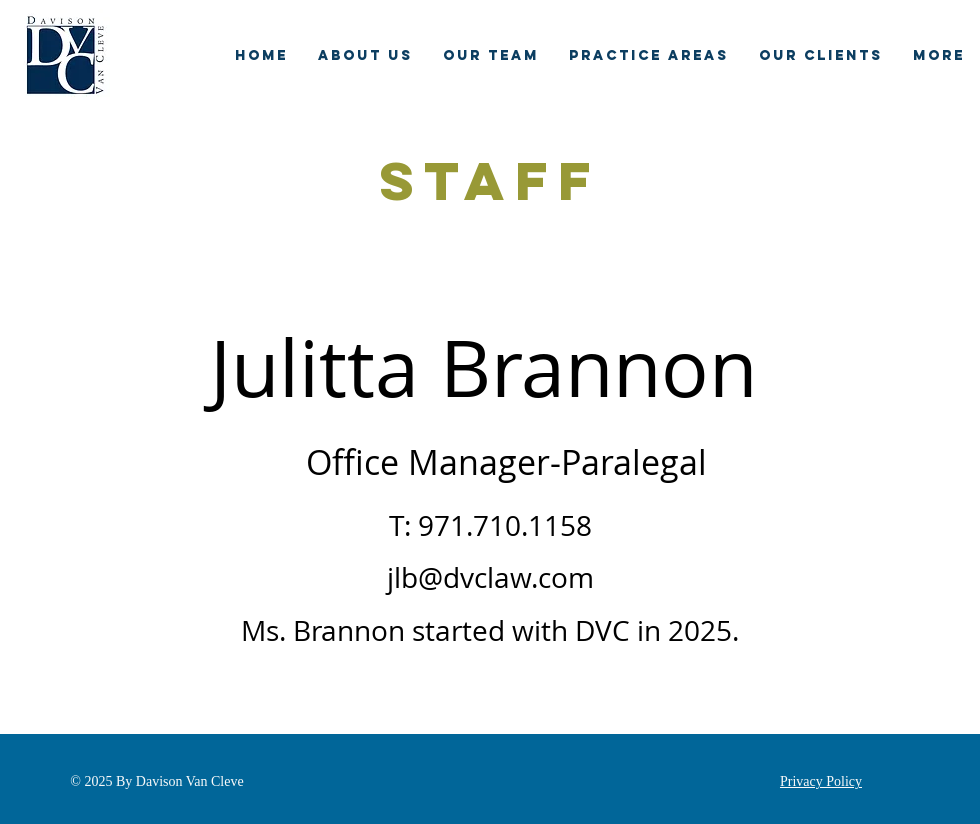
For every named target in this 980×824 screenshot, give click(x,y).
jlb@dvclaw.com (490, 577)
